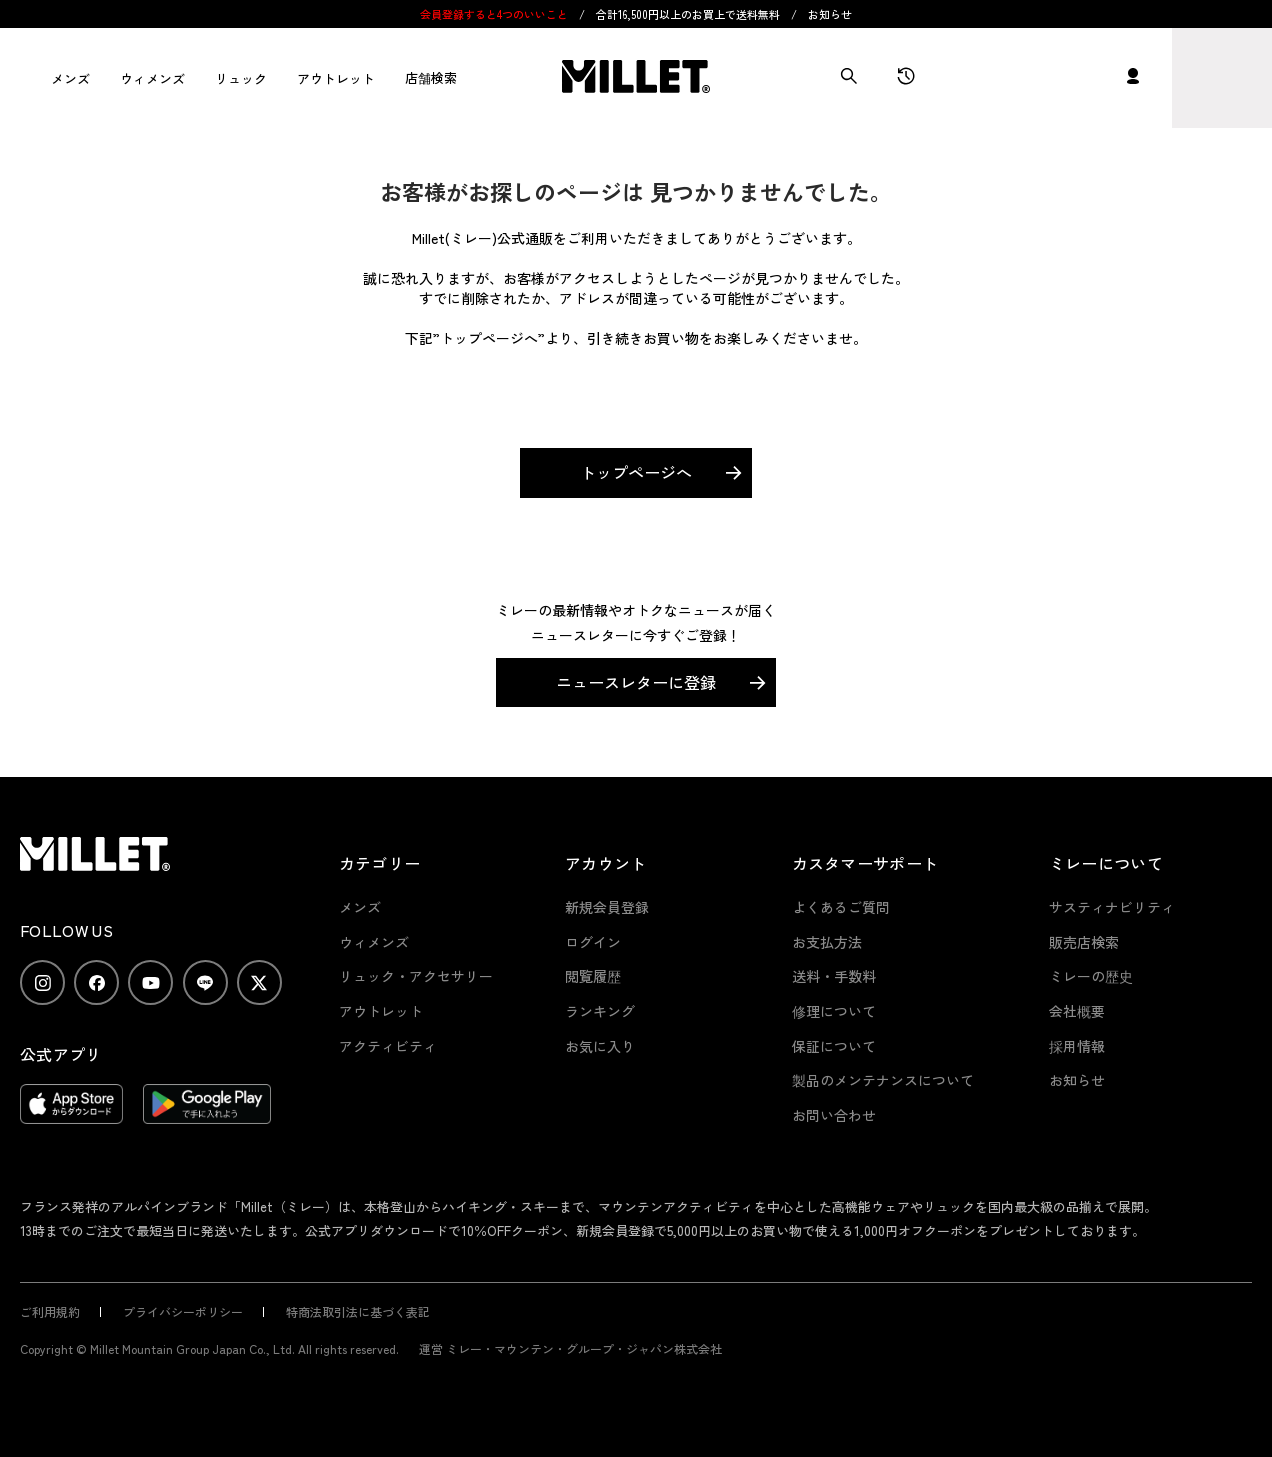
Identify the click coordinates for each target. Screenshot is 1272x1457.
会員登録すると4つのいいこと (494, 14)
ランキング (600, 1011)
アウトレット (336, 78)
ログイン (593, 942)
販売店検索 (1084, 942)
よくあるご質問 (841, 907)
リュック (241, 78)
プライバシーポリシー (183, 1311)
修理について (834, 1011)
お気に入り (600, 1046)
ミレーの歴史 (1091, 976)
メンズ (70, 78)
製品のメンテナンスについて (883, 1080)
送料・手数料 (834, 976)
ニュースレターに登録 (636, 682)
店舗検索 (431, 77)
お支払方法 (827, 942)
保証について (834, 1046)
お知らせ (830, 14)
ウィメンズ (152, 78)
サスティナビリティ (1112, 907)
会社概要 (1077, 1011)
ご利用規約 (50, 1311)
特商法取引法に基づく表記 (358, 1311)
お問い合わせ (834, 1115)
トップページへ (636, 472)
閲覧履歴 (593, 976)
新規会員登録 (607, 907)
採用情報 (1077, 1046)
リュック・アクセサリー (416, 976)
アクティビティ (388, 1046)
